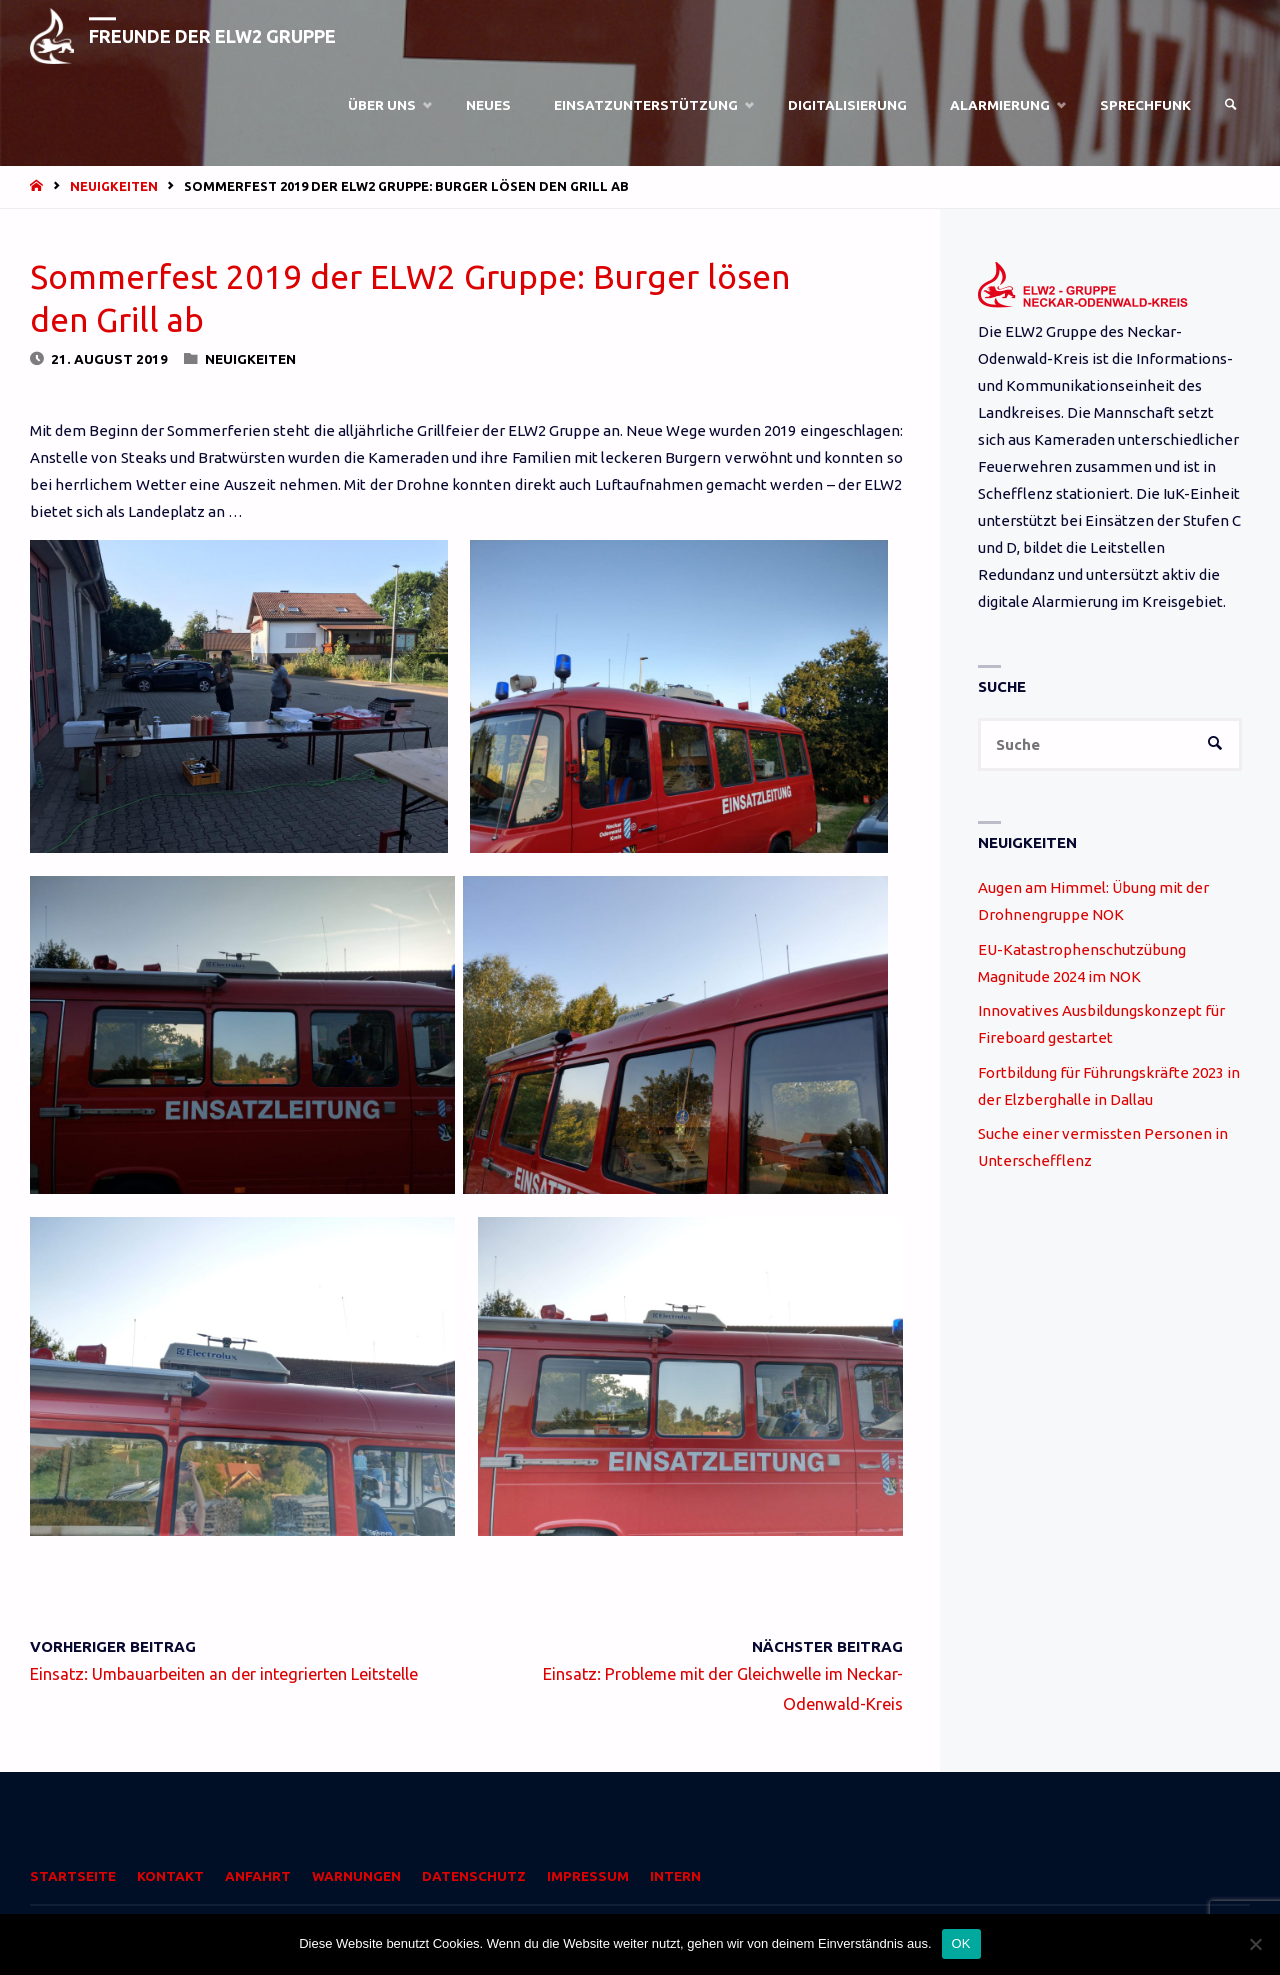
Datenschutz (474, 1876)
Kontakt (170, 1876)
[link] (1231, 105)
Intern (675, 1876)
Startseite (73, 1876)
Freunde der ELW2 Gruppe (212, 36)
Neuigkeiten (114, 186)
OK (961, 1943)
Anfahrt (258, 1876)
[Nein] (1255, 1944)
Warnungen (356, 1876)
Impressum (588, 1876)
